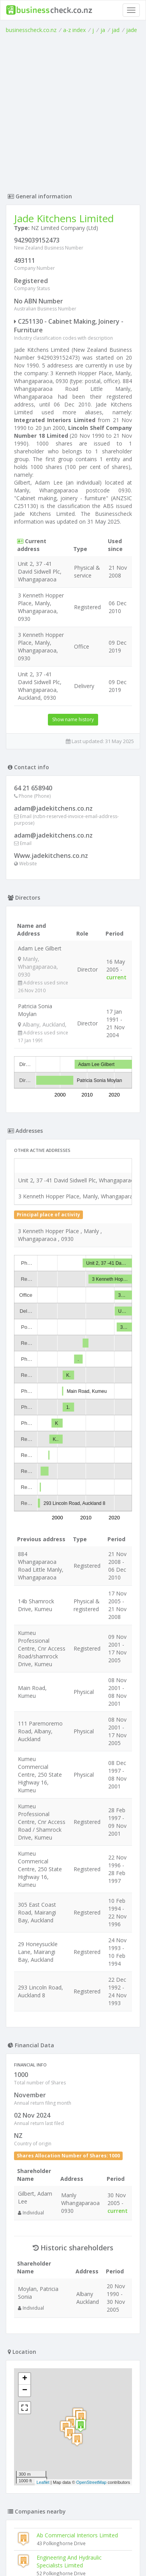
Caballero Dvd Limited (64, 2265)
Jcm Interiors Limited (43, 2449)
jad (116, 30)
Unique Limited (36, 2427)
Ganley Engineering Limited (71, 2310)
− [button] (24, 2039)
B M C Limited (35, 2405)
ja (102, 30)
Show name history (73, 719)
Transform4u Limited (63, 2288)
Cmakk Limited (36, 2472)
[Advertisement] (73, 111)
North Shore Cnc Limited (48, 2494)
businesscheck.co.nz (31, 30)
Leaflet (43, 2130)
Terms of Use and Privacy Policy (73, 2548)
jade (131, 30)
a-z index (74, 30)
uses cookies (58, 2555)
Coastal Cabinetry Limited (49, 2383)
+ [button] (24, 2027)
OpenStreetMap (91, 2130)
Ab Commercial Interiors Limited (77, 2183)
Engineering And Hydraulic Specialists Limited (69, 2209)
